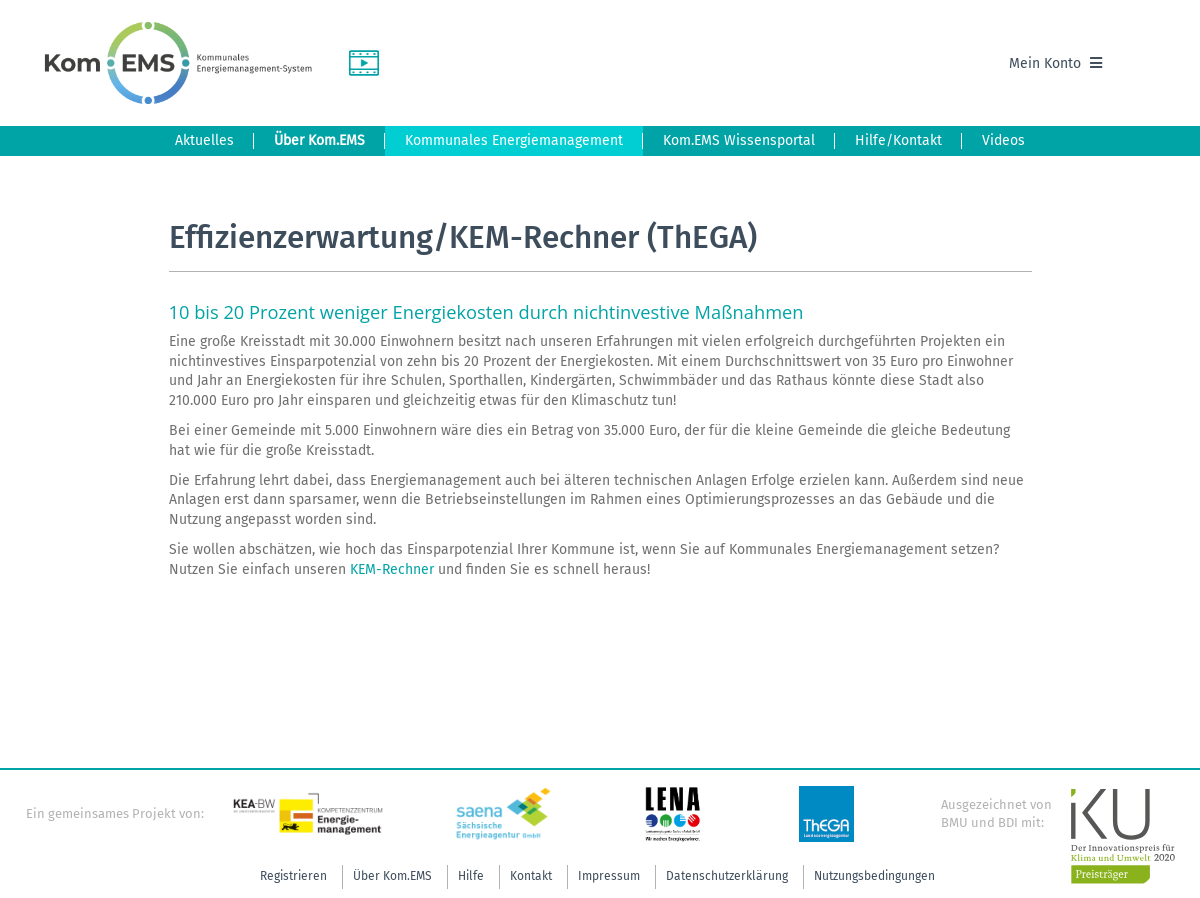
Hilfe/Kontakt (898, 140)
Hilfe (471, 876)
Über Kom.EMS (319, 140)
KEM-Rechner (392, 569)
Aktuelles (204, 140)
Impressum (609, 876)
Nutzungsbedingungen (874, 876)
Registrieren (293, 876)
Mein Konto (1055, 63)
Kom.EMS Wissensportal (739, 140)
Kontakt (531, 876)
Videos (1003, 140)
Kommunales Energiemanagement (514, 140)
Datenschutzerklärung (727, 876)
